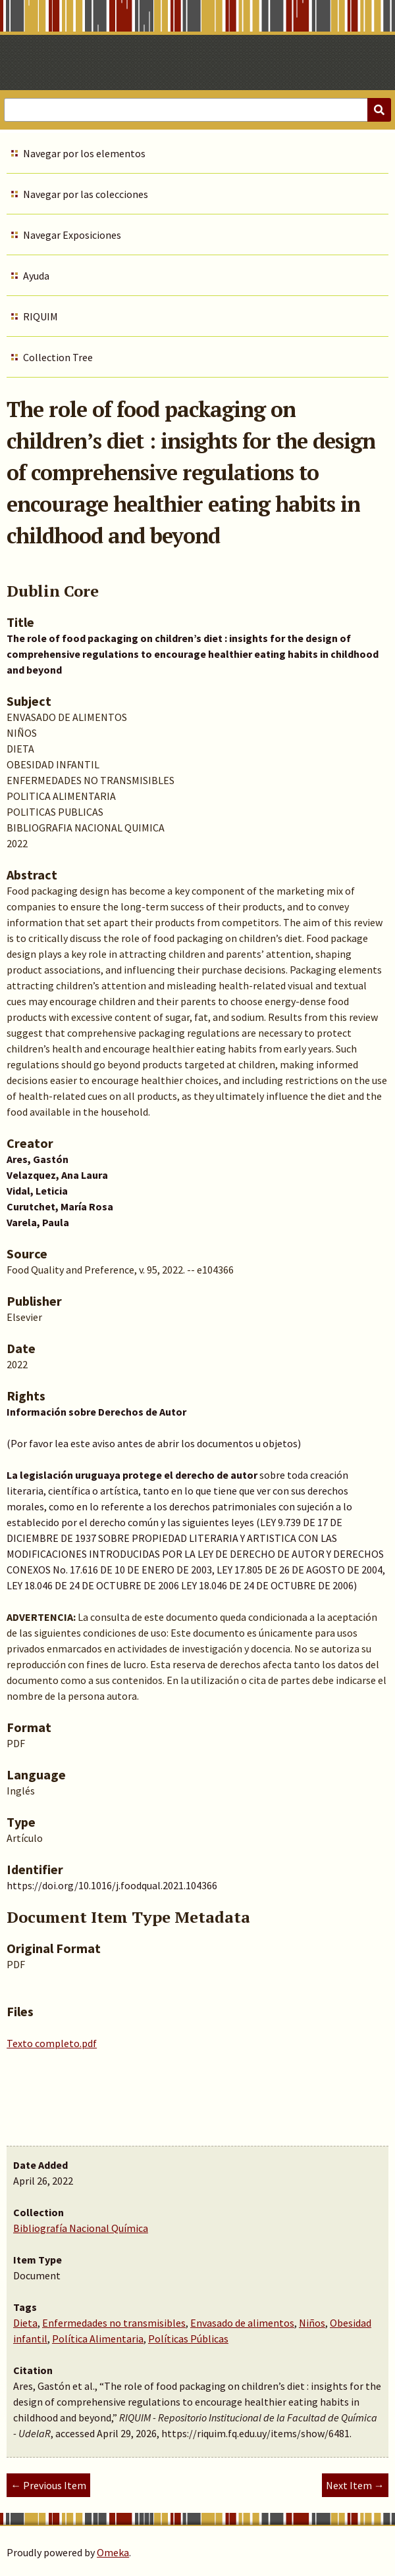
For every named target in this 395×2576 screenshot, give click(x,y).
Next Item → (355, 2485)
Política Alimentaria (98, 2338)
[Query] (197, 110)
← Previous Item (48, 2485)
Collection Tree (58, 357)
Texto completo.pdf (52, 2043)
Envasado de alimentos (242, 2322)
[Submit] (379, 110)
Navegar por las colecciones (85, 194)
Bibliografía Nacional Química (80, 2228)
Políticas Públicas (188, 2338)
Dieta (25, 2322)
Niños (312, 2322)
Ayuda (36, 275)
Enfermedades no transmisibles (114, 2322)
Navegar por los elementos (84, 153)
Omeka (113, 2552)
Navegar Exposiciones (72, 234)
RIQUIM (40, 316)
